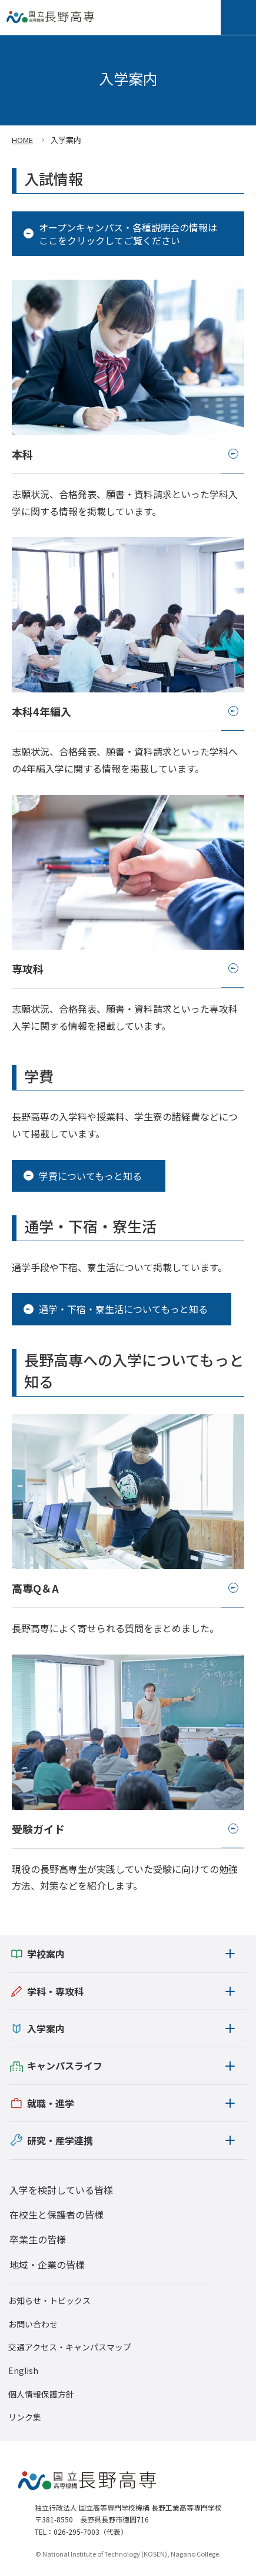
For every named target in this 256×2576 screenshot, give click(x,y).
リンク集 (24, 2417)
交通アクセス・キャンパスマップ (69, 2347)
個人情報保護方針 (41, 2394)
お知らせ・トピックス (49, 2300)
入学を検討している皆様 (61, 2189)
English (23, 2370)
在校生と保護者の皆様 (56, 2214)
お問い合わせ (33, 2324)
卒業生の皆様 (37, 2239)
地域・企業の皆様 (47, 2264)
